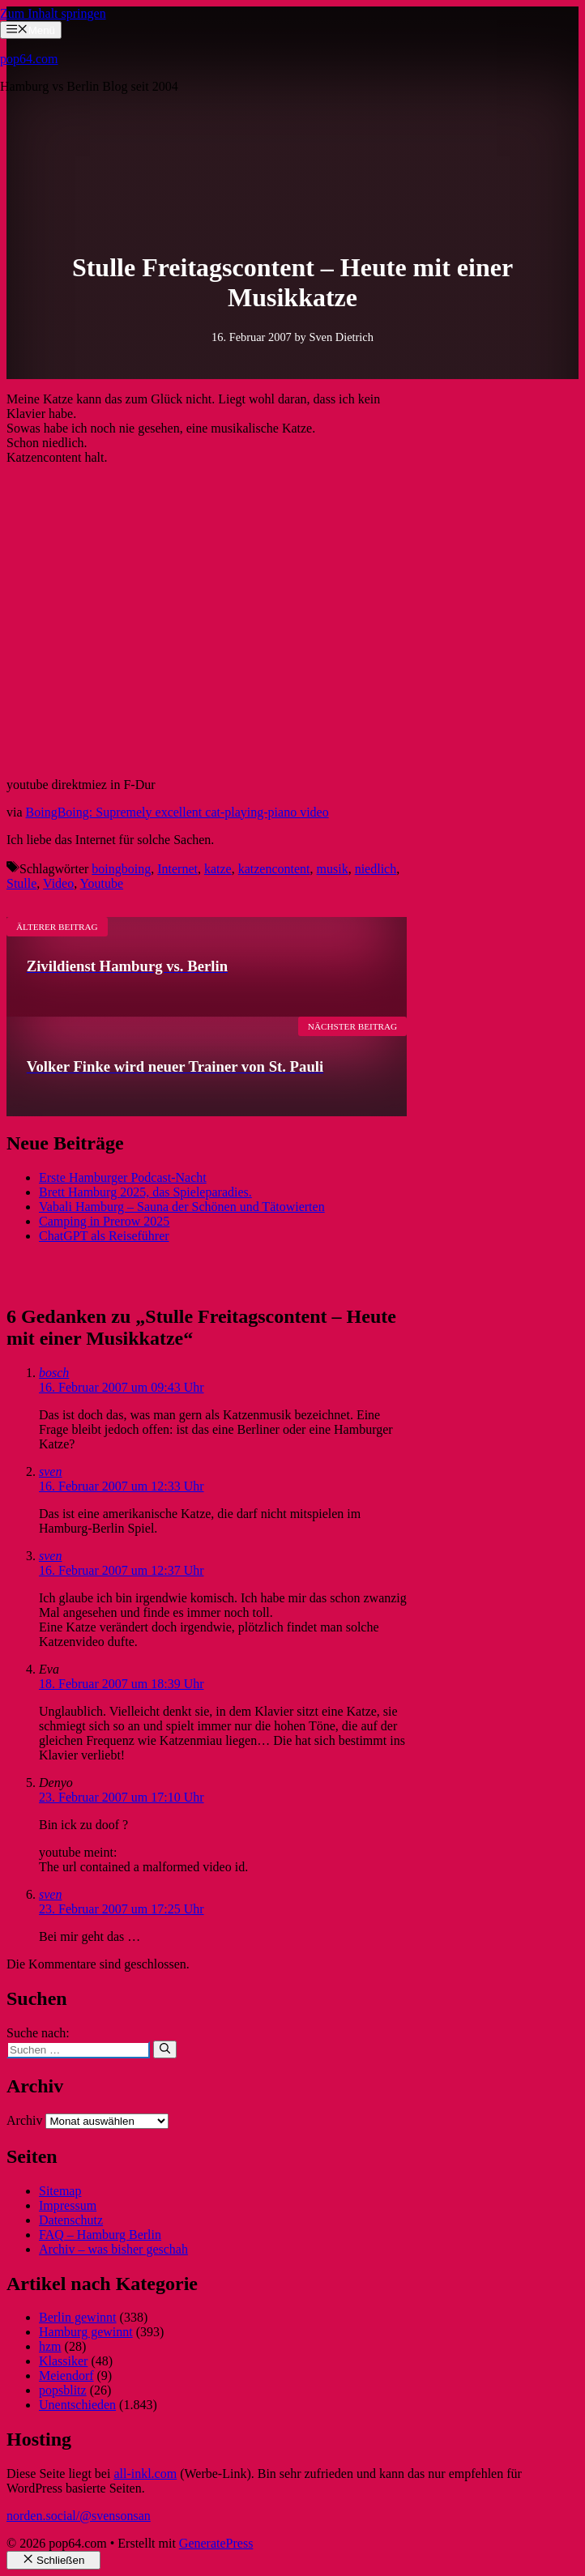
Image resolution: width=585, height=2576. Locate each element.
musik (332, 869)
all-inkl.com (145, 2473)
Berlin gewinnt (78, 2317)
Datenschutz (71, 2220)
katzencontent (274, 869)
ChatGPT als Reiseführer (104, 1236)
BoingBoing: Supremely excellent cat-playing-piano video (177, 812)
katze (218, 869)
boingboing (121, 869)
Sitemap (60, 2191)
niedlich (376, 869)
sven (50, 1471)
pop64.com (29, 59)
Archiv (24, 2120)
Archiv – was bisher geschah (113, 2249)
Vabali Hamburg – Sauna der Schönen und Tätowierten (182, 1206)
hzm (50, 2346)
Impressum (67, 2205)
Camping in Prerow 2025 (104, 1221)
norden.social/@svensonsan (78, 2516)
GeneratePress (216, 2543)
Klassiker (63, 2361)
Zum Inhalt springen (53, 13)
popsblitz (63, 2390)
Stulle (21, 883)
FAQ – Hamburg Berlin (100, 2234)
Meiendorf (66, 2375)
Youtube (102, 883)
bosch (54, 1373)
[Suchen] (165, 2049)
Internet (177, 869)
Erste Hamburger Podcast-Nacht (123, 1177)
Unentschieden (77, 2405)
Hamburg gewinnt (86, 2332)
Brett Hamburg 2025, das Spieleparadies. (145, 1192)
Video (58, 883)
